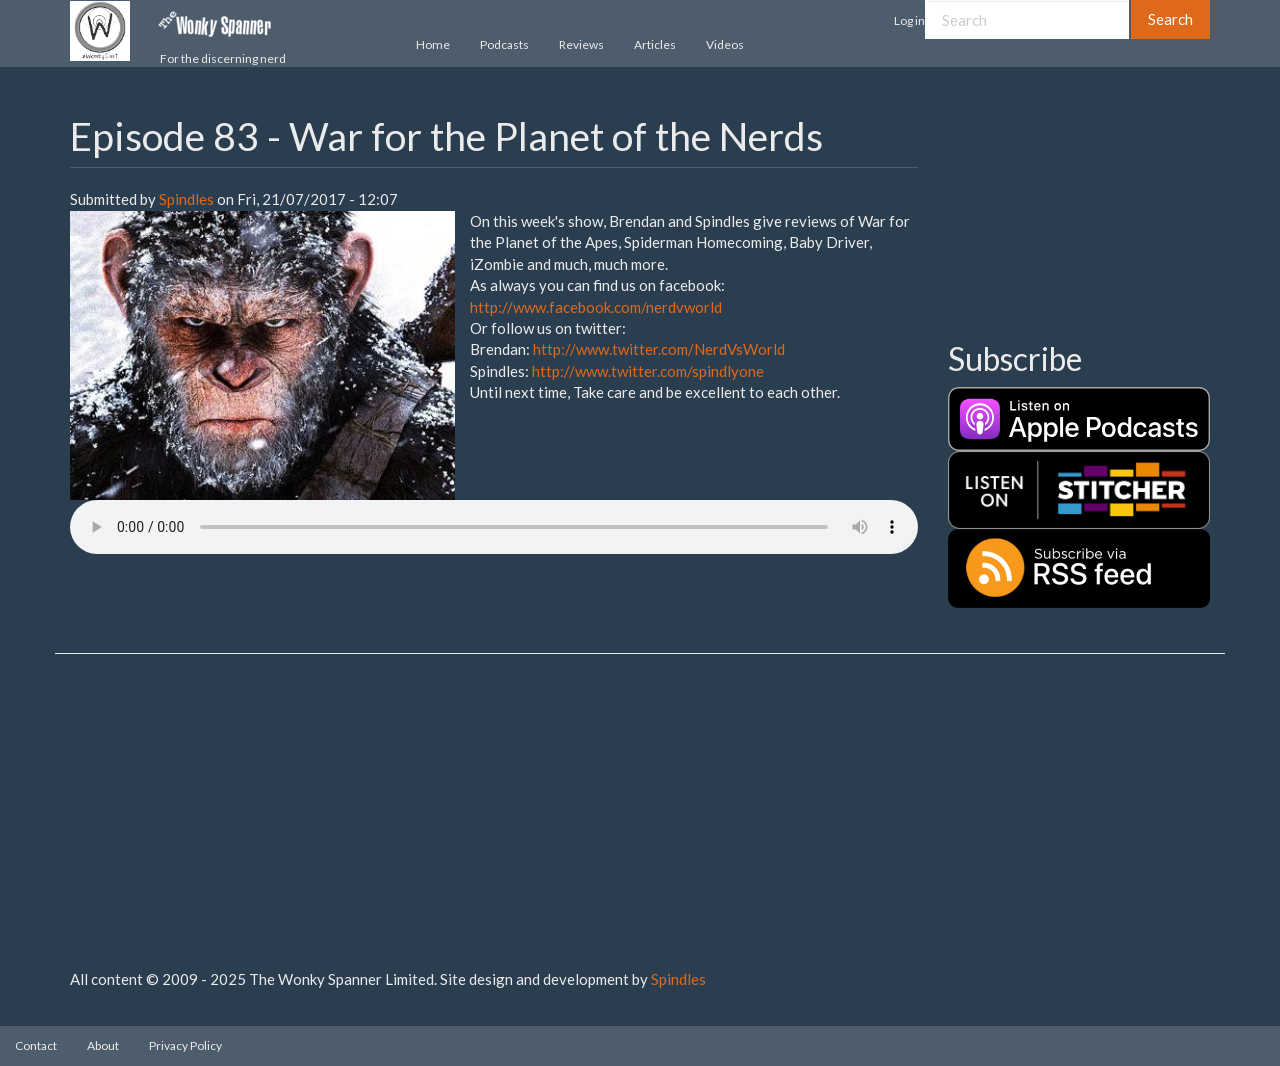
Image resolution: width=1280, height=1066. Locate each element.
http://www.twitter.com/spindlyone (648, 371)
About (103, 1045)
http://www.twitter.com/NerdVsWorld (659, 349)
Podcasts (504, 44)
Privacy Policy (185, 1045)
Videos (725, 44)
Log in (909, 20)
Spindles (186, 199)
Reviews (581, 44)
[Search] (1027, 19)
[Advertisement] (1048, 215)
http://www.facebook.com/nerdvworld (596, 307)
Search (1170, 19)
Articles (655, 44)
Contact (36, 1045)
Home (433, 44)
